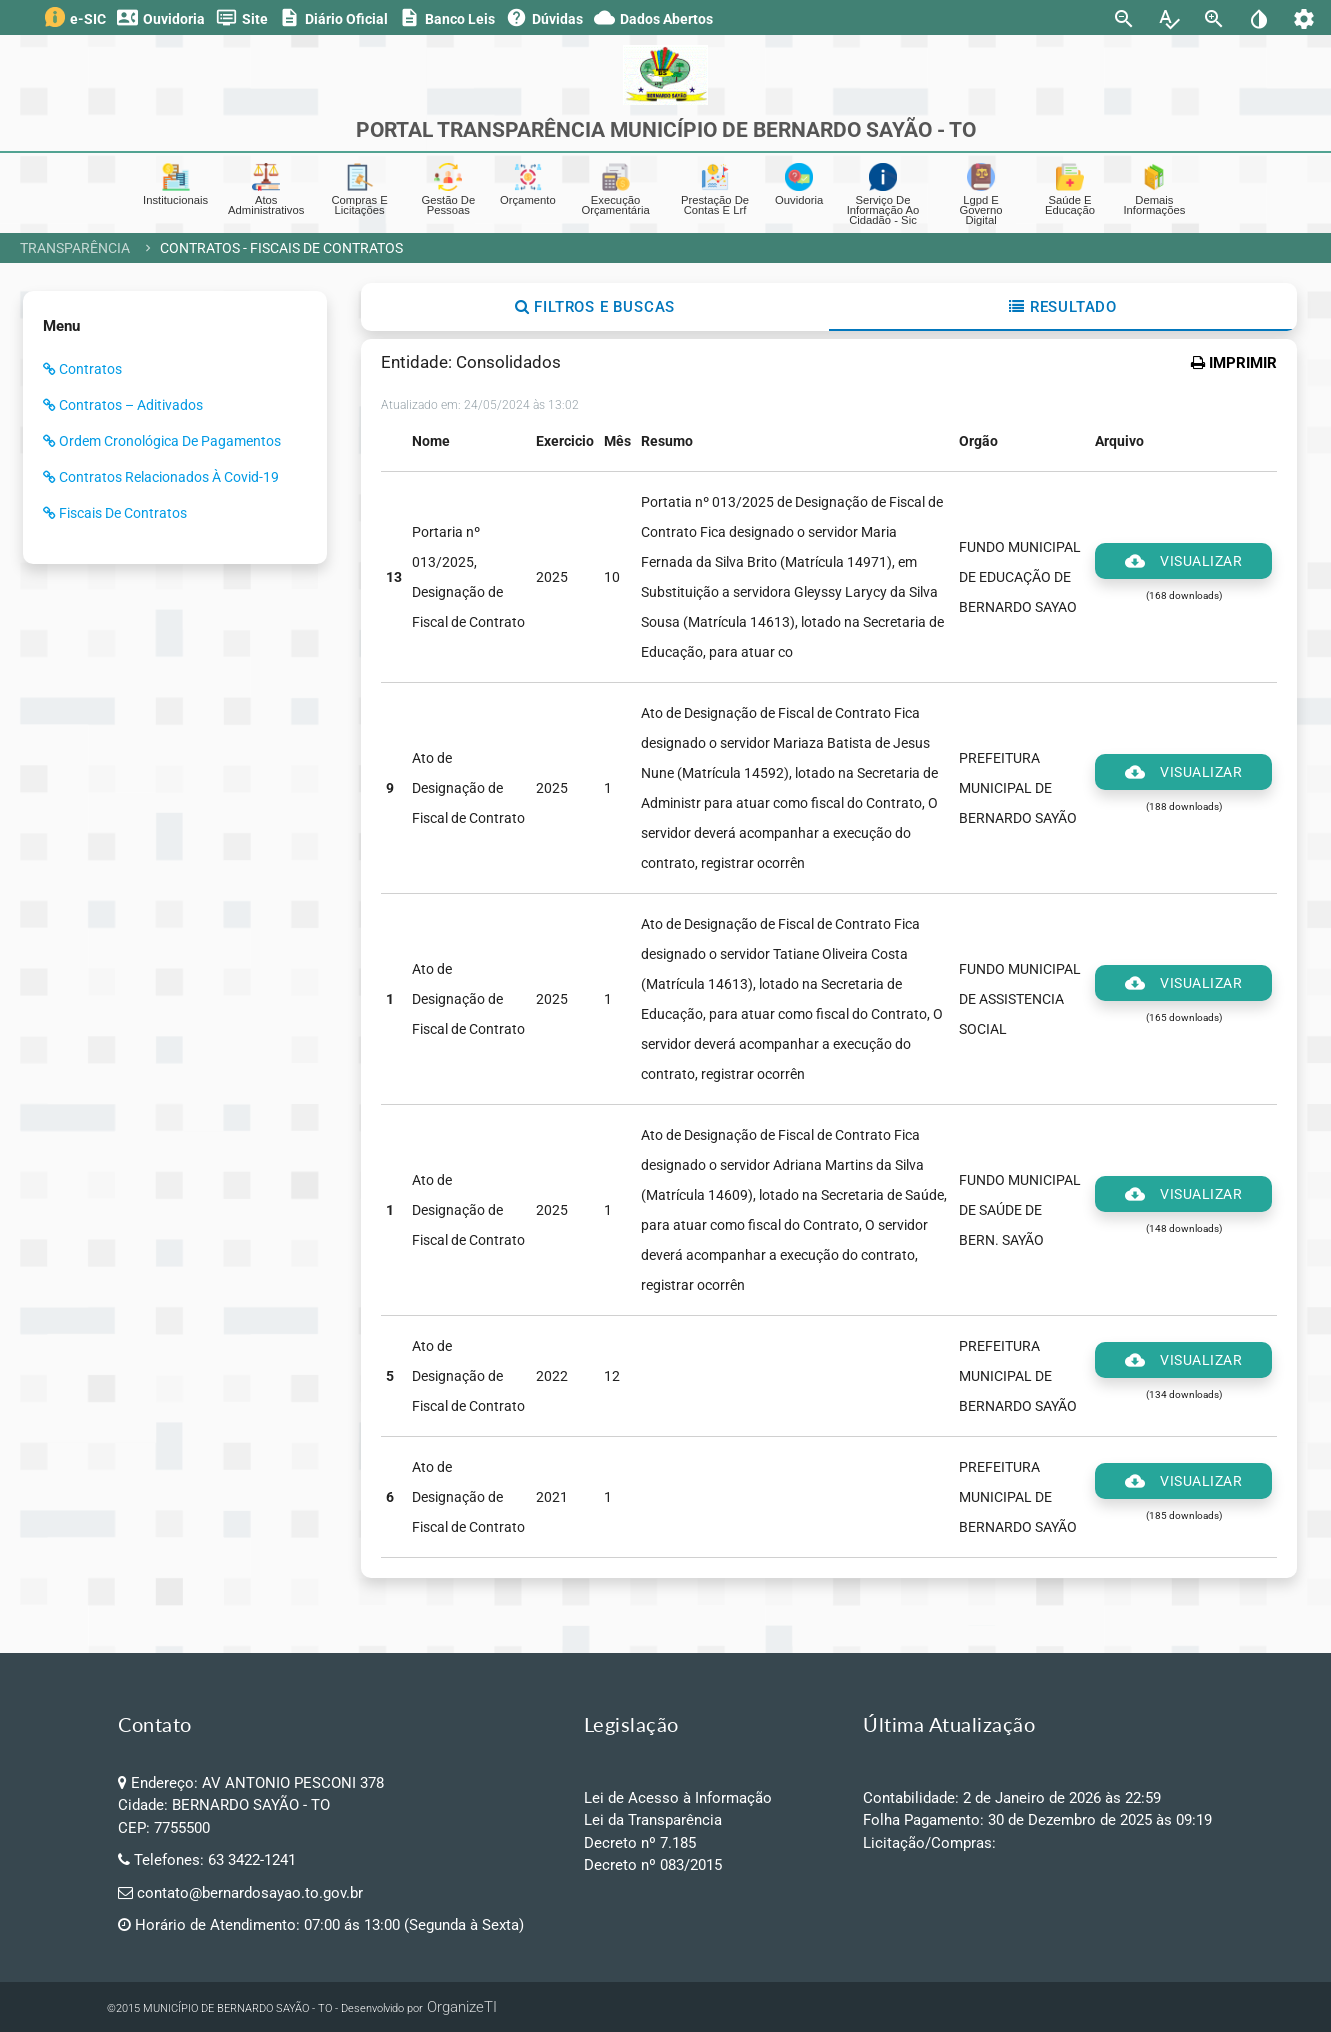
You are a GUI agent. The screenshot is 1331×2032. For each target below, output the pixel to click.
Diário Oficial (333, 17)
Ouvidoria (161, 17)
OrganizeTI (462, 2007)
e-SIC (75, 17)
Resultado (1063, 307)
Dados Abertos (653, 17)
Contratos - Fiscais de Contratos (281, 248)
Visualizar (1183, 561)
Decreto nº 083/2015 (653, 1865)
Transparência (75, 248)
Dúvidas (544, 17)
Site (242, 17)
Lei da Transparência (653, 1820)
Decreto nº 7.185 (640, 1843)
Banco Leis (447, 17)
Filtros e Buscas (595, 307)
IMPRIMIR (1234, 363)
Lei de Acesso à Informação (678, 1798)
